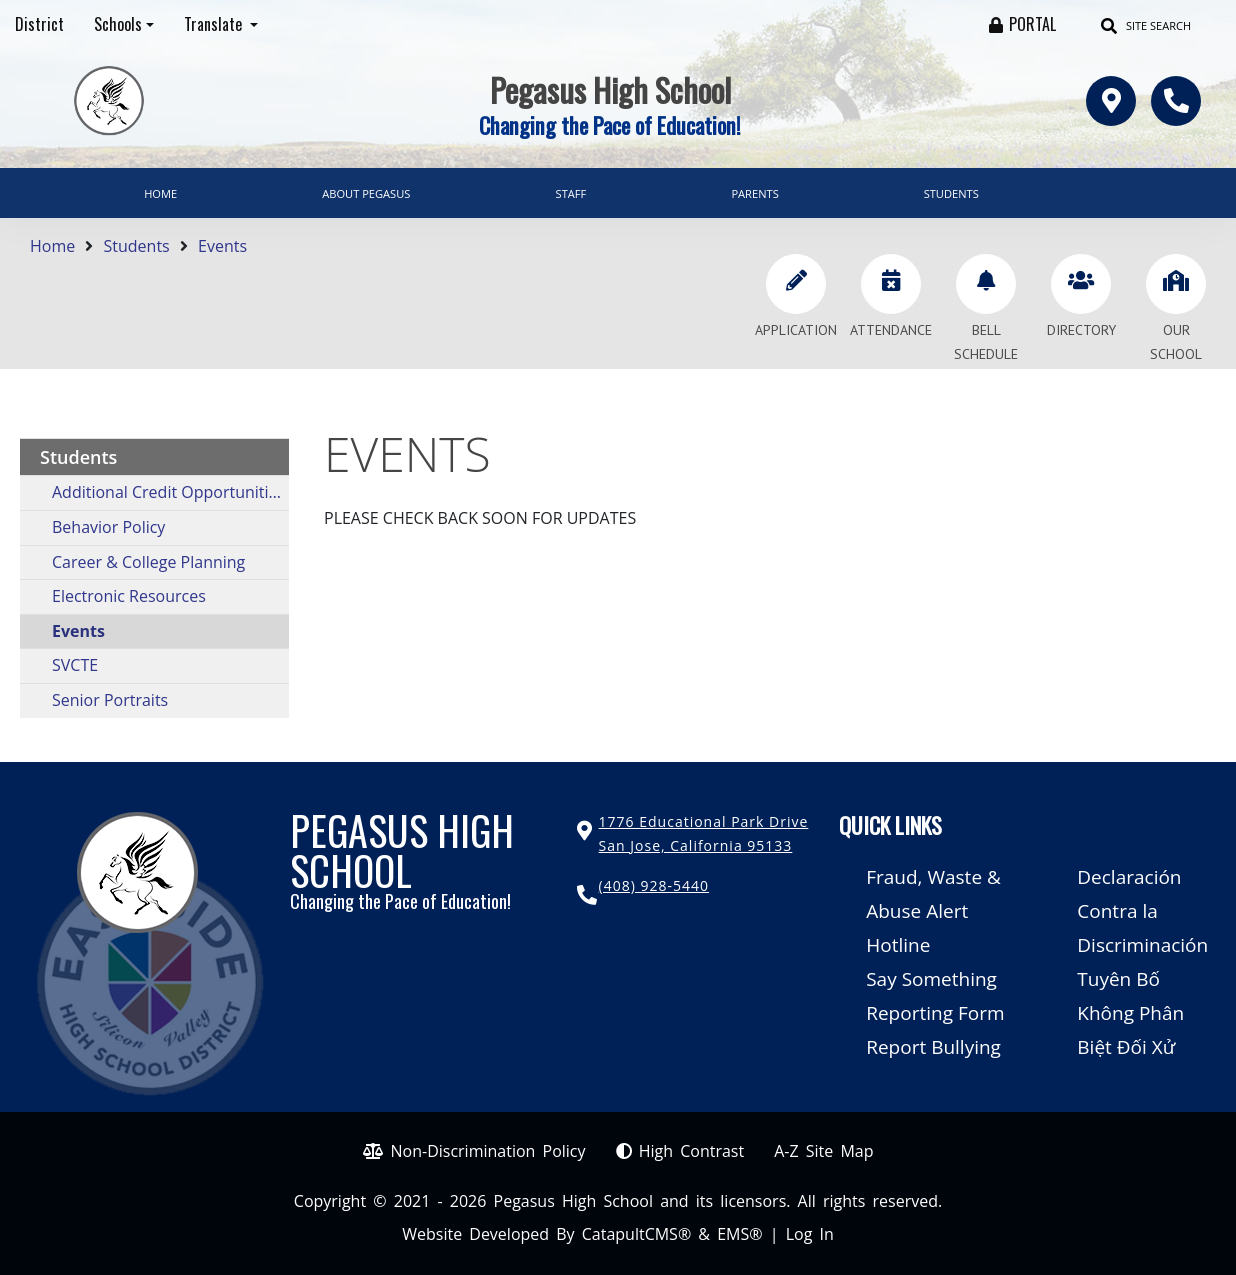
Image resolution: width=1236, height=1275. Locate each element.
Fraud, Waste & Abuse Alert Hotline (933, 911)
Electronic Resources (129, 596)
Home (160, 193)
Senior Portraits (110, 700)
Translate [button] (215, 24)
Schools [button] (118, 24)
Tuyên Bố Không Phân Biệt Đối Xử (1130, 1013)
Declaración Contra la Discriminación (1142, 911)
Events (222, 246)
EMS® (739, 1234)
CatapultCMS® (636, 1234)
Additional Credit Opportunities (168, 492)
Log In (810, 1234)
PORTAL (1032, 24)
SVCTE (75, 665)
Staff (571, 193)
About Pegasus (366, 193)
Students (951, 193)
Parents (754, 193)
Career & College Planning (148, 562)
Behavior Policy (108, 527)
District (39, 24)
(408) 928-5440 (654, 885)
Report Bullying (933, 1047)
